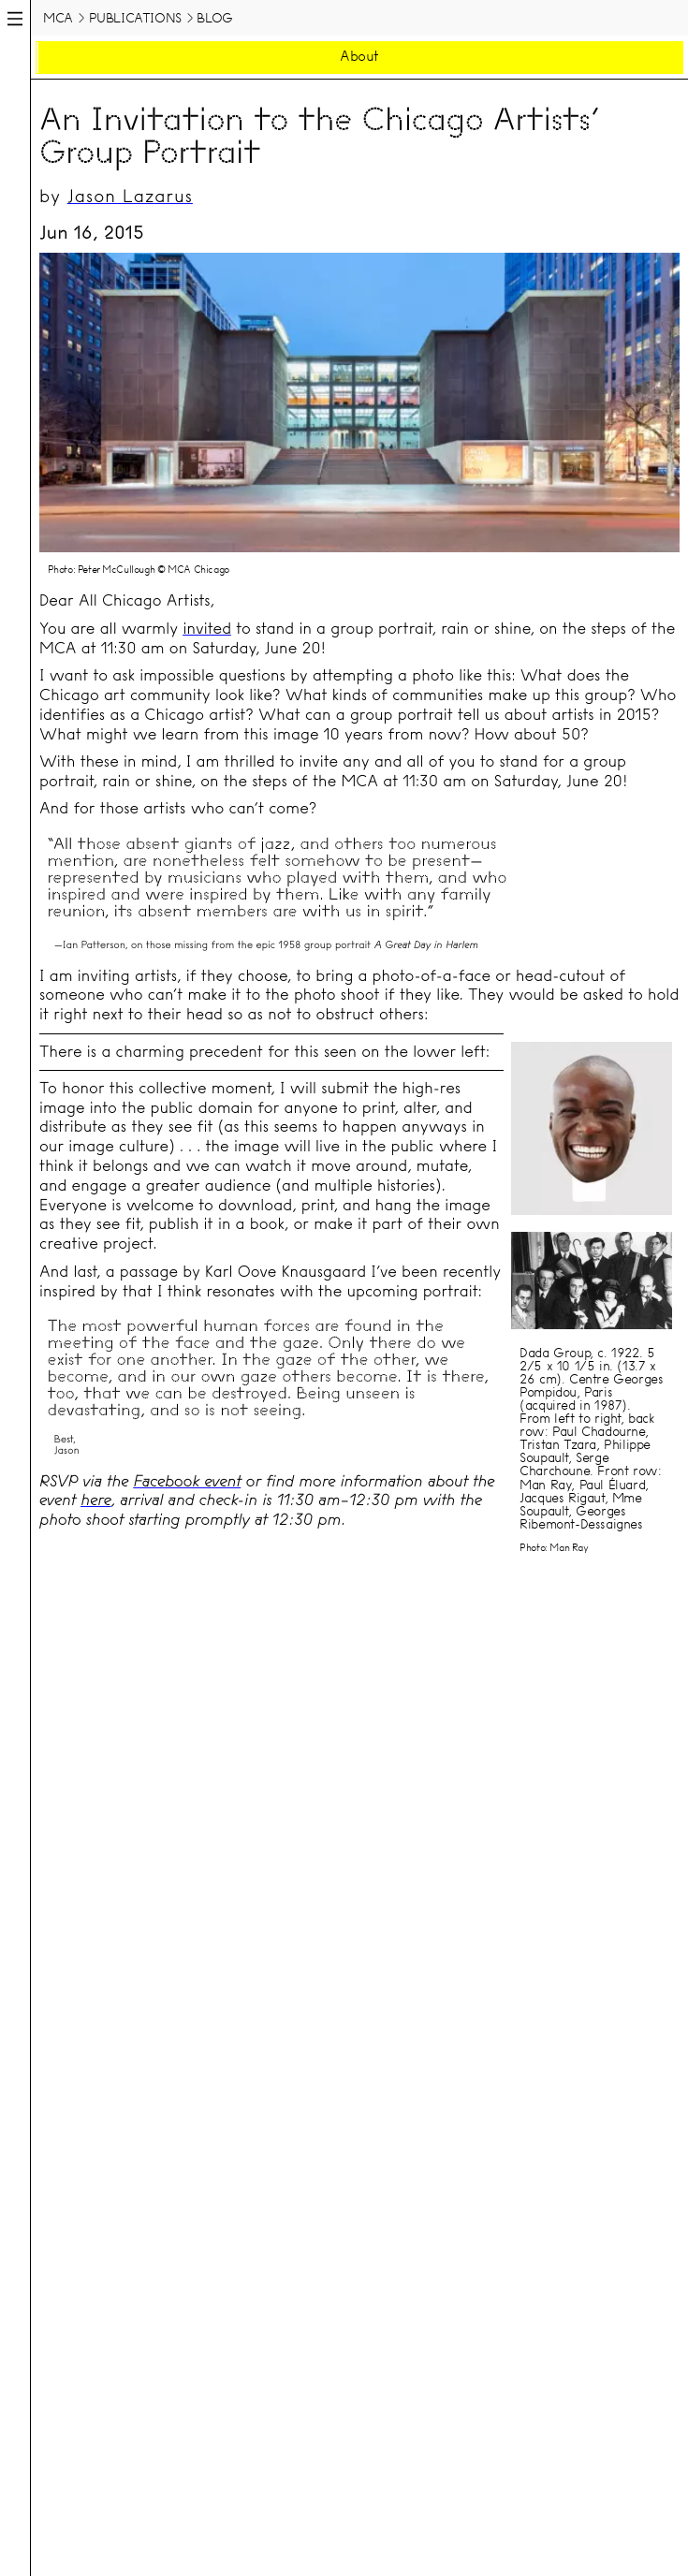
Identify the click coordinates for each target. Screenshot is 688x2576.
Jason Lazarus (130, 195)
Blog (214, 17)
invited (207, 628)
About (359, 56)
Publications (135, 17)
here (95, 1500)
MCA (58, 17)
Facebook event (187, 1481)
